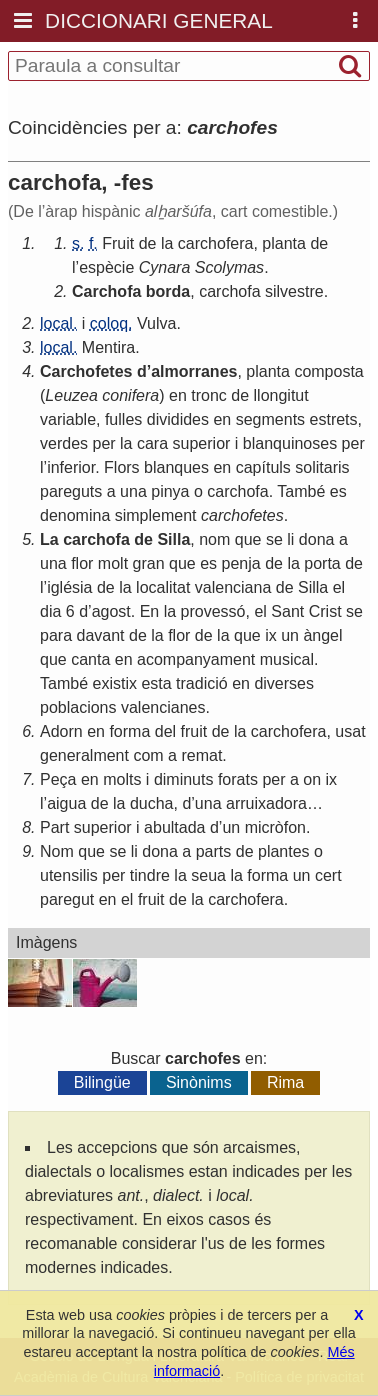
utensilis (69, 875)
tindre (150, 875)
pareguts (71, 491)
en (178, 395)
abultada (174, 827)
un (290, 635)
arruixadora (266, 803)
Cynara (165, 267)
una (133, 491)
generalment (84, 755)
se (274, 539)
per (103, 443)
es (338, 491)
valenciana (233, 587)
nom (214, 539)
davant (100, 635)
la (167, 243)
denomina (75, 515)
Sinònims (199, 1082)
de (148, 243)
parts (214, 851)
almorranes (194, 371)
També (301, 491)
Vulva (156, 323)
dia (50, 611)
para (56, 635)
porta (322, 563)
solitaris (322, 467)
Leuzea (71, 395)
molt (113, 563)
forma (129, 731)
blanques (176, 467)
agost (111, 611)
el (339, 587)
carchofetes (242, 515)
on (312, 779)
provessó (213, 611)
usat (350, 731)
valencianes (163, 707)
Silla (173, 539)
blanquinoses (290, 443)
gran (149, 563)
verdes (64, 443)
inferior (71, 467)
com (148, 755)
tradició (202, 683)
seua (208, 875)
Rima (285, 1082)
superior (202, 443)
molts (122, 779)
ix (271, 635)
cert (328, 875)
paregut (67, 899)
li (290, 539)
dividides (178, 419)
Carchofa (106, 291)
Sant (287, 611)
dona (317, 539)
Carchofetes (86, 371)
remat (201, 755)
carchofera (216, 243)
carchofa (229, 291)
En (150, 611)
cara (152, 443)
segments (270, 419)
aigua (66, 803)
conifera (130, 395)
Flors (122, 467)
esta (156, 683)
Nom (57, 851)
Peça (58, 779)
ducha (152, 803)
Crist (325, 611)
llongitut (281, 395)
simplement (156, 515)
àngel (322, 635)
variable (68, 419)
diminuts (184, 779)
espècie (106, 267)
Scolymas (229, 267)
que (248, 539)
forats (238, 779)
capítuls (263, 467)
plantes (284, 851)
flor (82, 563)
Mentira (108, 347)
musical (287, 659)
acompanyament (196, 659)
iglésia (69, 587)
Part (54, 827)
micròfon (275, 827)
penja (241, 563)
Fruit (118, 243)
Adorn (61, 731)
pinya (170, 491)
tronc (209, 395)
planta (284, 243)
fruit (194, 731)
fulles (123, 419)
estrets (334, 419)
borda (168, 291)
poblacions (78, 707)
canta (90, 659)
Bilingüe (102, 1082)
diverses (284, 683)
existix (114, 683)
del (165, 731)
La (49, 539)
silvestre (294, 291)
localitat (163, 587)
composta (328, 371)
